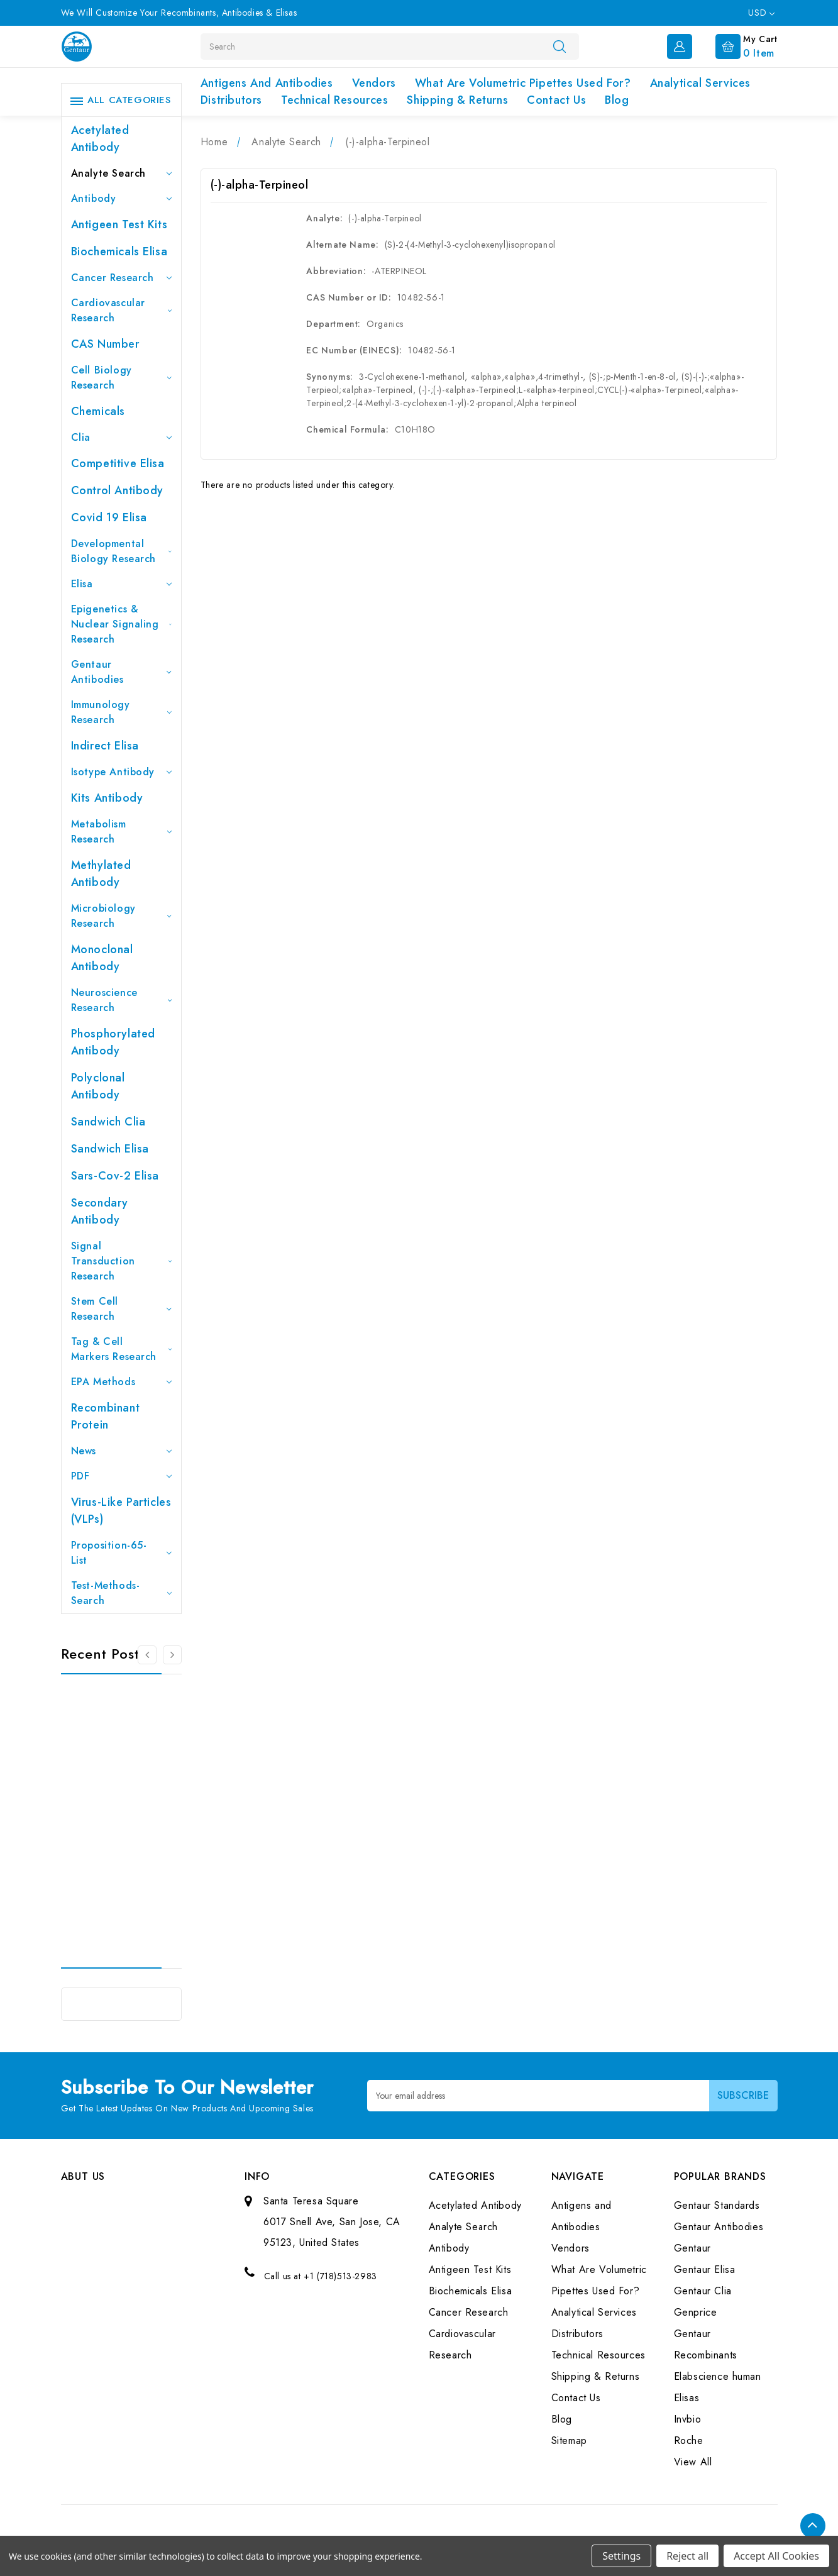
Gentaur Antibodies (121, 672)
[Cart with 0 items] (736, 45)
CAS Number (105, 344)
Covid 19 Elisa (109, 517)
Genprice (695, 2312)
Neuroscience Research (121, 1000)
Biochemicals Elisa (119, 251)
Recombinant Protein (105, 1416)
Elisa (121, 584)
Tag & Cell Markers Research (121, 1349)
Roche (688, 2440)
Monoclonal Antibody (102, 958)
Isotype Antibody (121, 772)
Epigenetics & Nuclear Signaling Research (121, 624)
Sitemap (569, 2440)
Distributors (231, 100)
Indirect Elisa (105, 746)
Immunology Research (121, 712)
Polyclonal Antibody (98, 1086)
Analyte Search (121, 173)
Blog (617, 100)
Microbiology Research (121, 916)
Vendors (374, 83)
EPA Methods (121, 1381)
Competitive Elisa (118, 463)
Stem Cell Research (121, 1309)
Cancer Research (121, 277)
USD (761, 12)
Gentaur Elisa (705, 2269)
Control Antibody (117, 490)
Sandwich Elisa (110, 1149)
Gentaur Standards (717, 2205)
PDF (121, 1476)
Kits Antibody (107, 798)
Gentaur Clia (703, 2291)
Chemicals (98, 411)
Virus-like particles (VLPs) (121, 1510)
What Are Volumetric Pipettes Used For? (523, 83)
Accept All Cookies (776, 2556)
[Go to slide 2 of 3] (172, 1654)
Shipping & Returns (457, 100)
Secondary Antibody (99, 1211)
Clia (121, 437)
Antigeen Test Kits (119, 224)
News (121, 1451)
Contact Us (556, 100)
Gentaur (692, 2248)
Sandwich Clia (108, 1122)
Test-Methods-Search (121, 1593)
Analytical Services (700, 83)
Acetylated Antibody (100, 138)
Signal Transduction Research (121, 1261)
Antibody (121, 198)
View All (693, 2462)
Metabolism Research (121, 831)
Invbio (688, 2419)
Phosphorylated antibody (113, 1042)
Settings (621, 2556)
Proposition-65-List (121, 1552)
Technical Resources (334, 100)
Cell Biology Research (121, 377)
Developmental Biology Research (121, 551)
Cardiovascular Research (121, 310)
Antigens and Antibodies (267, 83)
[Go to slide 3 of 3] (147, 1654)
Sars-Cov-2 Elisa (115, 1176)
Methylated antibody (101, 873)
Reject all (687, 2556)
